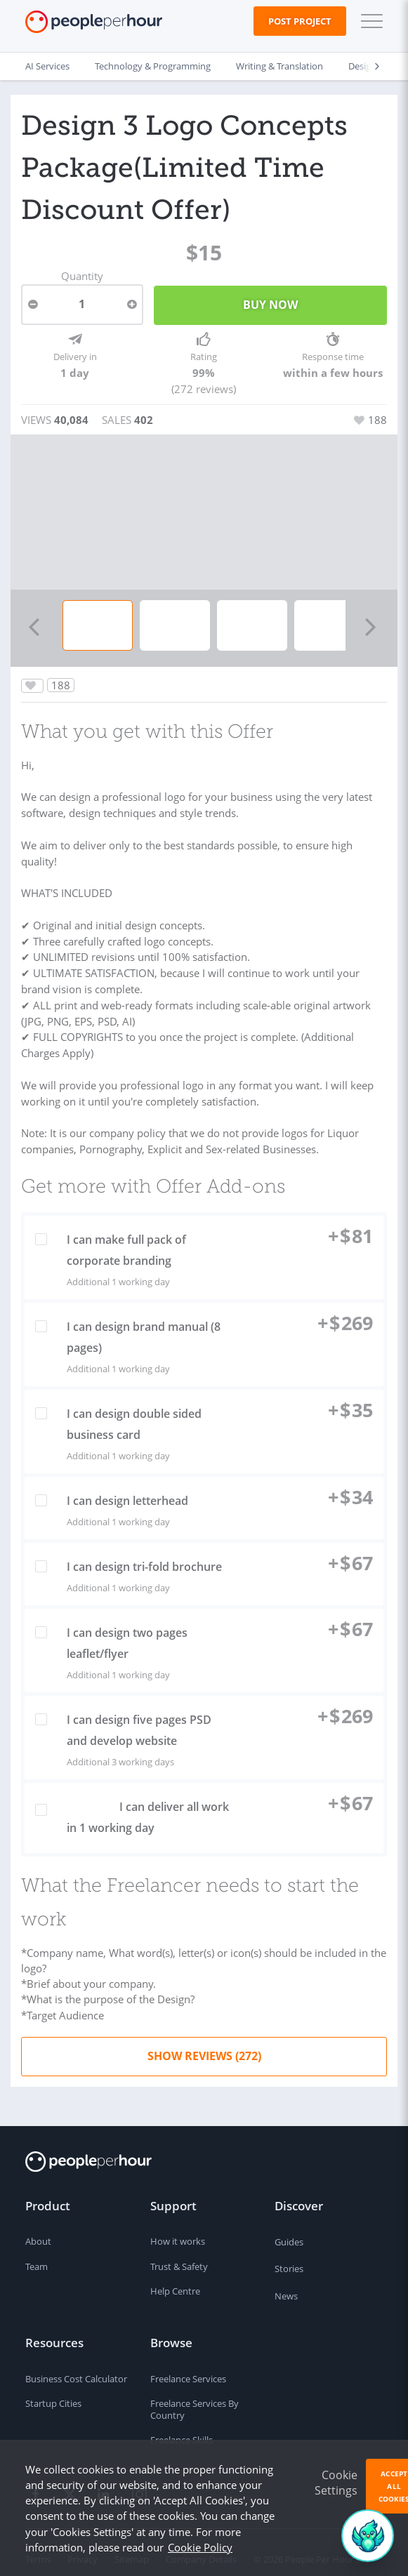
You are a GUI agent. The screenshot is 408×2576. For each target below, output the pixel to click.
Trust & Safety (179, 2254)
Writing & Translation (279, 66)
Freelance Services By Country (194, 2397)
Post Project (299, 21)
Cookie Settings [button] (336, 2482)
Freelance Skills (181, 2428)
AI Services (47, 66)
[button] (369, 21)
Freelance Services (188, 2366)
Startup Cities (53, 2391)
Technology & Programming (153, 66)
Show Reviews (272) (204, 2043)
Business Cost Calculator (76, 2366)
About (38, 2229)
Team (36, 2254)
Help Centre (175, 2279)
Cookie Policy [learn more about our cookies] (200, 2547)
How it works (177, 2229)
